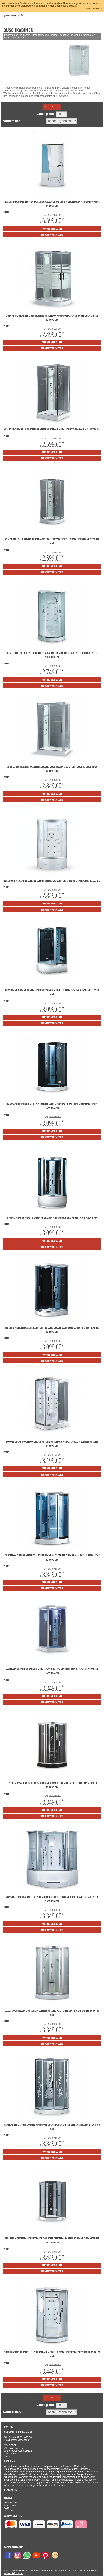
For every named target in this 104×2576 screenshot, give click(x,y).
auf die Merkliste (52, 228)
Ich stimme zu (94, 8)
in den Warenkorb (52, 234)
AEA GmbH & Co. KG (67, 2570)
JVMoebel (9, 2510)
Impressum (10, 2505)
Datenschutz (10, 2502)
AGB (6, 2507)
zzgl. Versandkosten (41, 2570)
